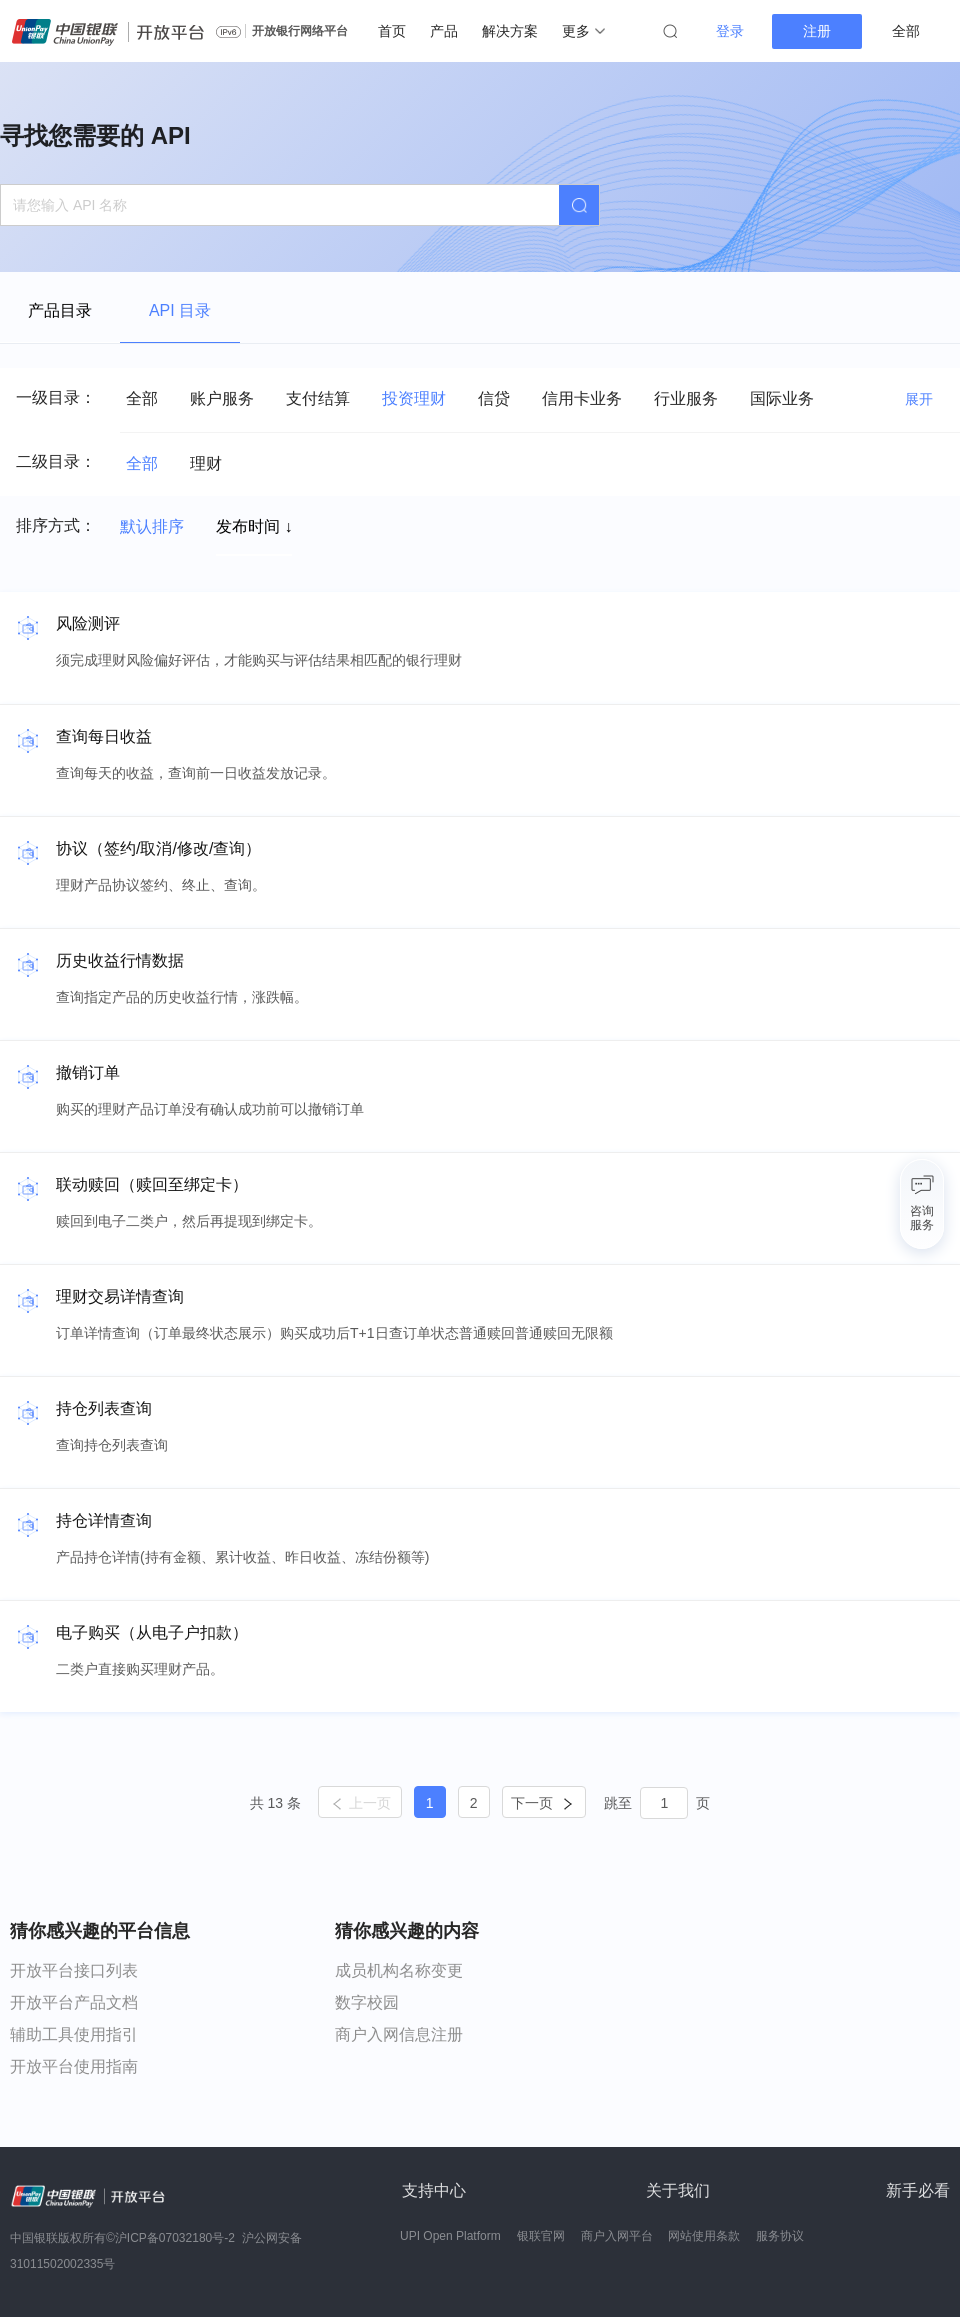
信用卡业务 (582, 398)
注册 (817, 31)
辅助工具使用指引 (74, 2034)
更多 (583, 31)
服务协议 (780, 2236)
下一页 (543, 1803)
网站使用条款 (704, 2236)
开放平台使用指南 (74, 2066)
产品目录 (60, 310)
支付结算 (318, 398)
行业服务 (686, 398)
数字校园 (367, 2002)
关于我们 (678, 2190)
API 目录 (180, 310)
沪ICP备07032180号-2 (175, 2238)
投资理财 (414, 398)
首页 (392, 31)
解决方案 (510, 31)
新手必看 (918, 2190)
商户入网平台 (617, 2236)
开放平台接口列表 (74, 1970)
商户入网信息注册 (399, 2034)
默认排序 (152, 526)
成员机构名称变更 (399, 1970)
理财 (206, 463)
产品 (444, 31)
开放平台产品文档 (74, 2002)
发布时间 (254, 526)
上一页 (360, 1803)
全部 (142, 398)
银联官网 (541, 2236)
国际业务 (782, 398)
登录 (730, 31)
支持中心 (434, 2190)
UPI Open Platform (450, 2236)
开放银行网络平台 (300, 31)
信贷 (494, 398)
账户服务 (222, 398)
